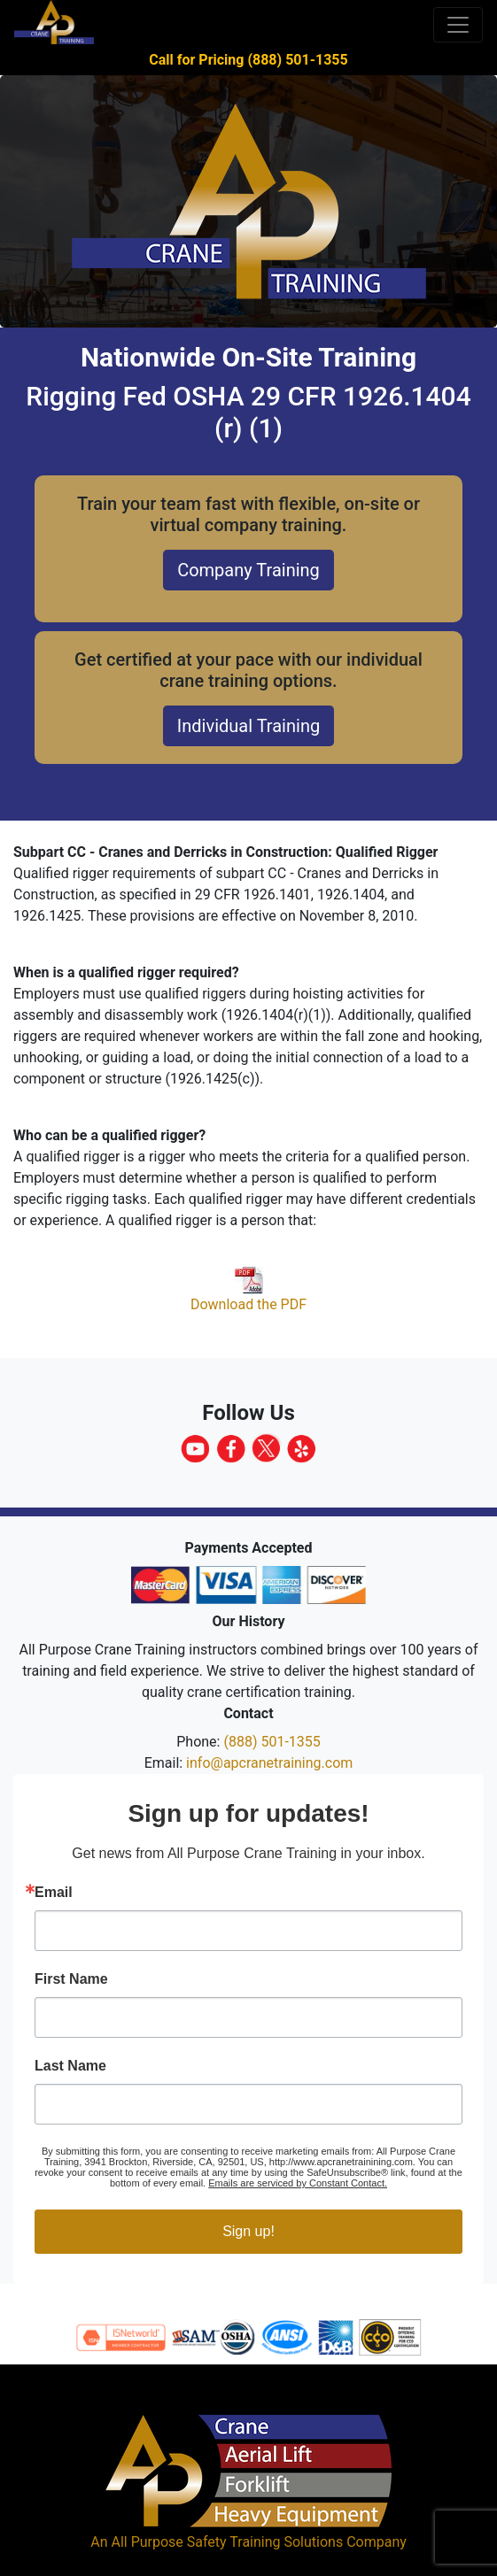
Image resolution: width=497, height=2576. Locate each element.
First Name (71, 1979)
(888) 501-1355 (271, 1741)
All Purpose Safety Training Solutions (227, 2542)
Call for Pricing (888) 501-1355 (248, 59)
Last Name (70, 2066)
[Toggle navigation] (458, 24)
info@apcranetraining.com (269, 1763)
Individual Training (248, 726)
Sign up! (248, 2231)
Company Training (248, 570)
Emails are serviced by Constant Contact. (297, 2183)
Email (54, 1893)
